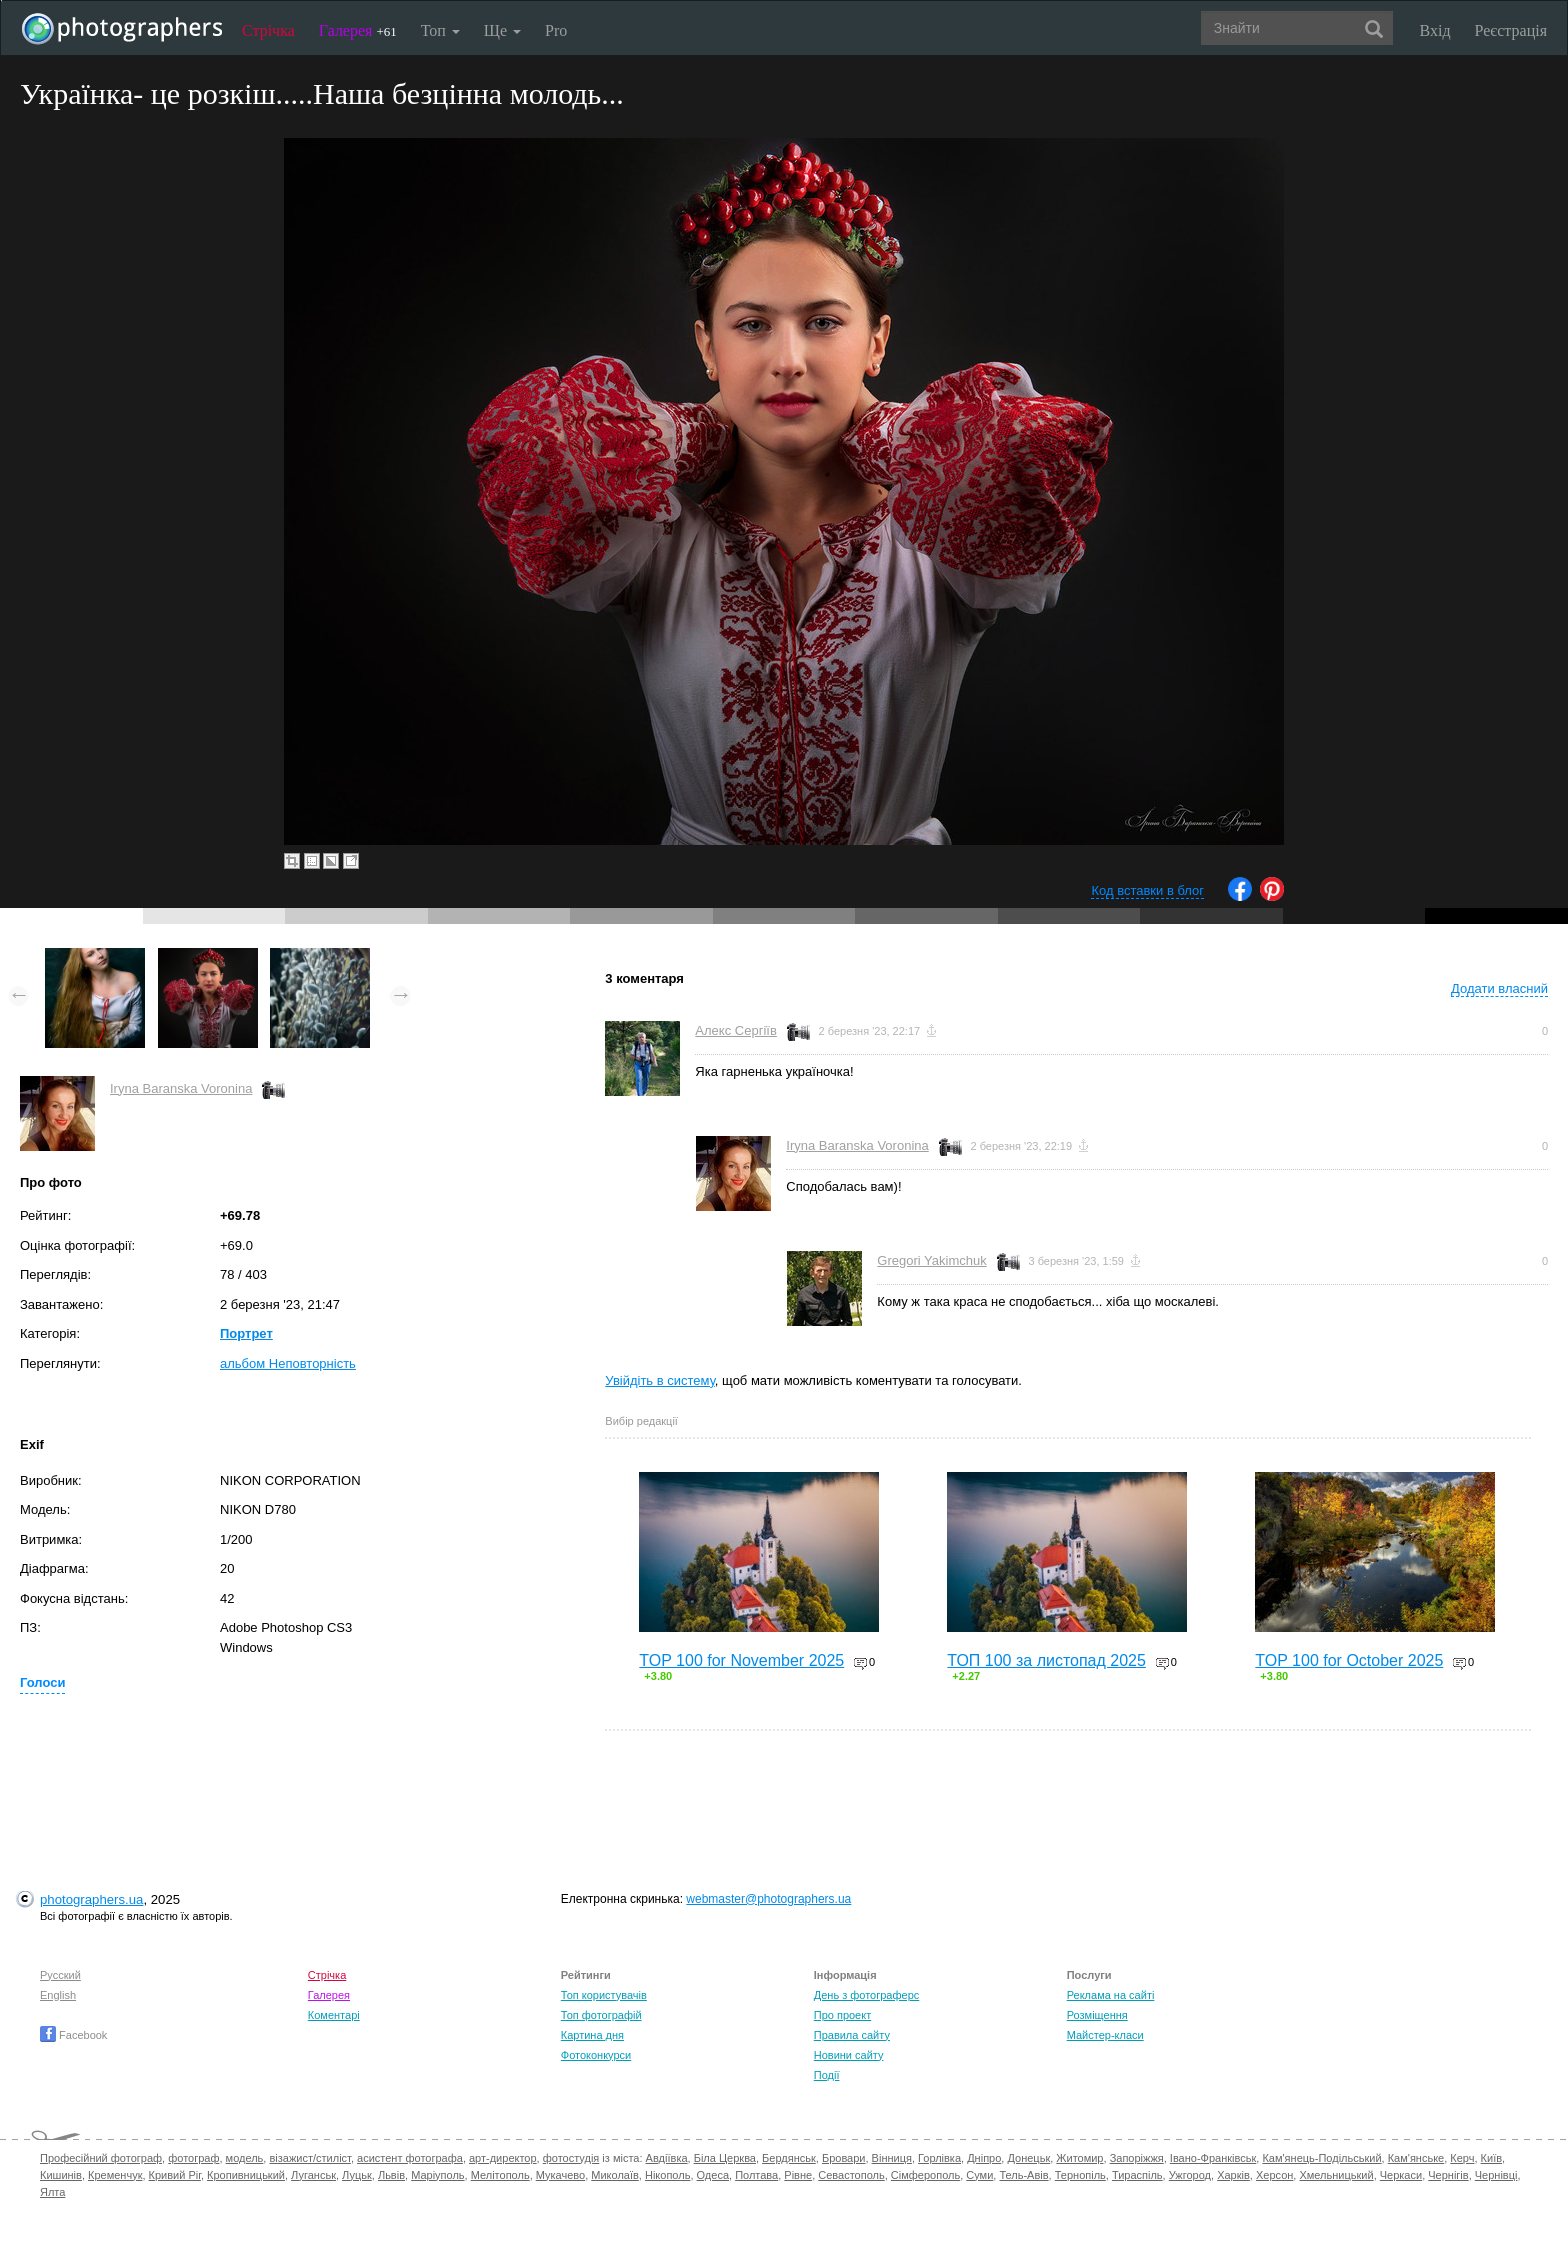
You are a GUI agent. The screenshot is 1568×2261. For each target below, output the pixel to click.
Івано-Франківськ (1213, 2158)
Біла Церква (725, 2158)
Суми (979, 2175)
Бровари (844, 2158)
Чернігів (1448, 2175)
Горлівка (939, 2158)
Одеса (713, 2175)
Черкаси (1401, 2175)
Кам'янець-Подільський (1321, 2158)
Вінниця (892, 2158)
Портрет (246, 1333)
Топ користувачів (604, 1995)
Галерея (358, 30)
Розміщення (1097, 2015)
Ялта (52, 2192)
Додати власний (1499, 988)
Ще (502, 30)
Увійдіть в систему (660, 1380)
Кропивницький (246, 2175)
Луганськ (313, 2175)
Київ (1491, 2158)
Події (827, 2075)
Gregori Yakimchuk (931, 1260)
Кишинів (61, 2175)
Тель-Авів (1023, 2175)
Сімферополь (925, 2175)
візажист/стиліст (309, 2158)
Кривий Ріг (175, 2175)
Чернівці (1496, 2175)
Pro (556, 30)
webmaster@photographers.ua (768, 1899)
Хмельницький (1336, 2175)
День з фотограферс (867, 1995)
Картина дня (592, 2035)
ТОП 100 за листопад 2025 (1046, 1660)
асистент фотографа (410, 2158)
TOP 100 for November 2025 (741, 1660)
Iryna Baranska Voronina (181, 1088)
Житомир (1079, 2158)
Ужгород (1190, 2175)
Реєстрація (1511, 30)
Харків (1233, 2175)
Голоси (42, 1682)
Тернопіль (1080, 2175)
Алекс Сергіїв (735, 1030)
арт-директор (503, 2158)
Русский (60, 1975)
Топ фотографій (601, 2015)
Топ (440, 30)
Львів (391, 2175)
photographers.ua (91, 1899)
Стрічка (268, 30)
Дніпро (984, 2158)
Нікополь (667, 2175)
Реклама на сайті (1111, 1995)
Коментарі (334, 2015)
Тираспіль (1137, 2175)
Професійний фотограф (101, 2158)
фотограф (193, 2158)
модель (245, 2158)
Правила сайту (852, 2035)
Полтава (756, 2175)
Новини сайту (849, 2055)
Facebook (73, 2035)
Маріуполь (437, 2175)
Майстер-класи (1105, 2035)
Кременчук (115, 2175)
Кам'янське (1416, 2158)
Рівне (798, 2175)
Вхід (1435, 30)
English (58, 1995)
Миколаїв (615, 2175)
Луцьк (357, 2175)
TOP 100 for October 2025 (1349, 1660)
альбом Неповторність (288, 1363)
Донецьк (1028, 2158)
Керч (1462, 2158)
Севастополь (851, 2175)
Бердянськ (789, 2158)
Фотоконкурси (596, 2055)
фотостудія (571, 2158)
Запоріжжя (1137, 2158)
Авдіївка (667, 2158)
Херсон (1274, 2175)
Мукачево (560, 2175)
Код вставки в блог (1147, 890)
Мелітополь (500, 2175)
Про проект (842, 2015)
